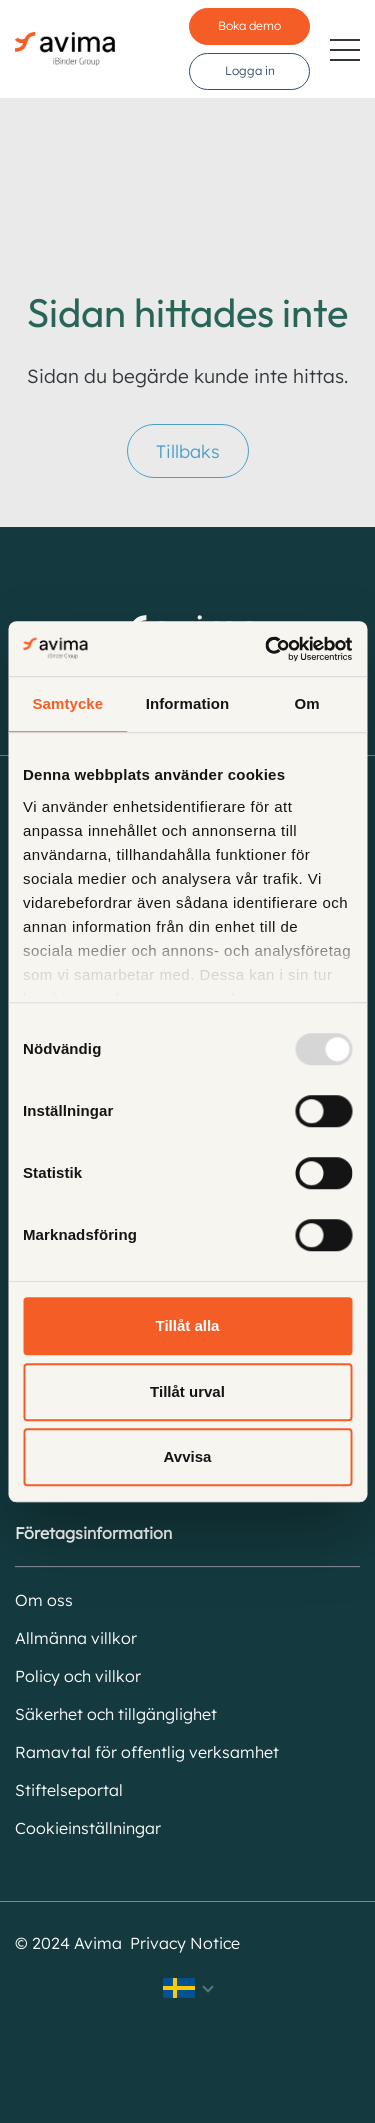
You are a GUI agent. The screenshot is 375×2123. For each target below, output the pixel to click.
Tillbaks (188, 451)
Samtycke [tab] (67, 703)
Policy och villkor (78, 1676)
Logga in (250, 70)
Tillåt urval (187, 1391)
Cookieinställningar (88, 1828)
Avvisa (188, 1456)
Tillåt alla (188, 1325)
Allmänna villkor (76, 1638)
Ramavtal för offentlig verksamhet (147, 1752)
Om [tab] (307, 703)
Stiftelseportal (69, 1790)
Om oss (44, 1600)
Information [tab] (188, 703)
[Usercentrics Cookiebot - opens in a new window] (267, 649)
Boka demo (249, 25)
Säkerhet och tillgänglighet (116, 1714)
